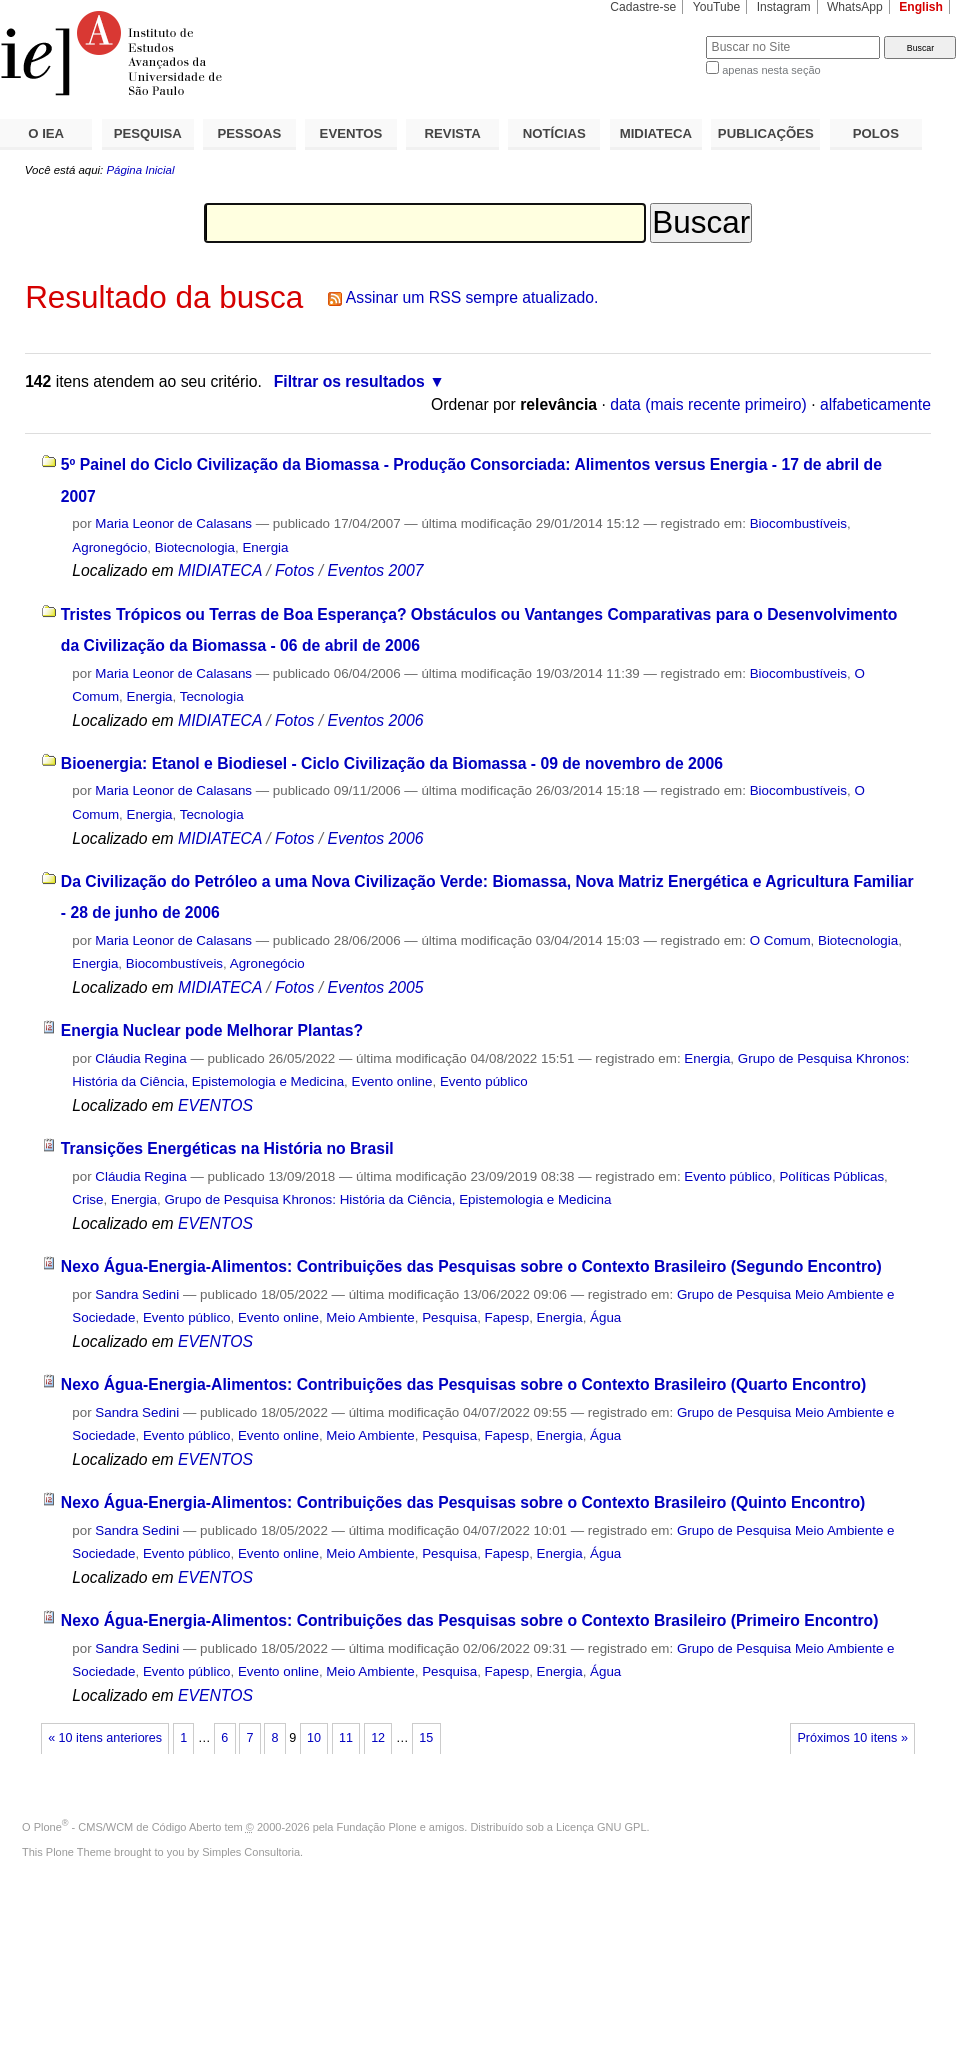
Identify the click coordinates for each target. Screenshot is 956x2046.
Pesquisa (449, 1317)
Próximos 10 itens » (852, 1738)
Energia (265, 547)
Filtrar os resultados (349, 381)
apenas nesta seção (771, 70)
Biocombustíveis (798, 523)
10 (314, 1738)
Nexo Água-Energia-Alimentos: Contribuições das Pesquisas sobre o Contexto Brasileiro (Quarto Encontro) (463, 1384)
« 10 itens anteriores (105, 1738)
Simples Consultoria (251, 1852)
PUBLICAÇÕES (766, 133)
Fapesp (507, 1317)
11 (346, 1738)
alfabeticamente (875, 404)
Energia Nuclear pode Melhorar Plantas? (212, 1030)
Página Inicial (140, 170)
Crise (87, 1199)
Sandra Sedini (137, 1294)
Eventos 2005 (375, 987)
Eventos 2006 (375, 720)
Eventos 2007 (375, 570)
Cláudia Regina (140, 1058)
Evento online (392, 1081)
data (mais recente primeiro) (708, 404)
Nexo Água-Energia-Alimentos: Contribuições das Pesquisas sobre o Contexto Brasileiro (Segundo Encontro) (471, 1266)
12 (378, 1738)
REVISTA (453, 133)
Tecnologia (212, 696)
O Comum (780, 940)
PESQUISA (148, 133)
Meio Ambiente (370, 1317)
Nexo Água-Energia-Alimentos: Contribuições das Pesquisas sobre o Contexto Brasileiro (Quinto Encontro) (463, 1502)
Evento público (484, 1081)
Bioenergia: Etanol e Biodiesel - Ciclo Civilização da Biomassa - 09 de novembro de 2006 (392, 763)
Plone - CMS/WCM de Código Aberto (128, 1827)
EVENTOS (351, 133)
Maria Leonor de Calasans (173, 523)
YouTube (717, 7)
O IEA (46, 133)
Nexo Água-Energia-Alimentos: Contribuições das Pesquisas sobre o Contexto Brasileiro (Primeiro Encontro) (470, 1620)
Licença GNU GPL (601, 1827)
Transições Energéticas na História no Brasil (227, 1148)
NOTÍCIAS (554, 133)
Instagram (784, 7)
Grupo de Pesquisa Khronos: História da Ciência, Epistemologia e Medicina (387, 1199)
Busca (657, 35)
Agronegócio (109, 547)
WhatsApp (855, 7)
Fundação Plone (377, 1827)
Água (605, 1317)
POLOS (876, 133)
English (921, 7)
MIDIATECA (656, 133)
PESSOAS (250, 133)
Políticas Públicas (831, 1176)
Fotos (294, 570)
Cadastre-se (643, 7)
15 (426, 1738)
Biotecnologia (195, 547)
